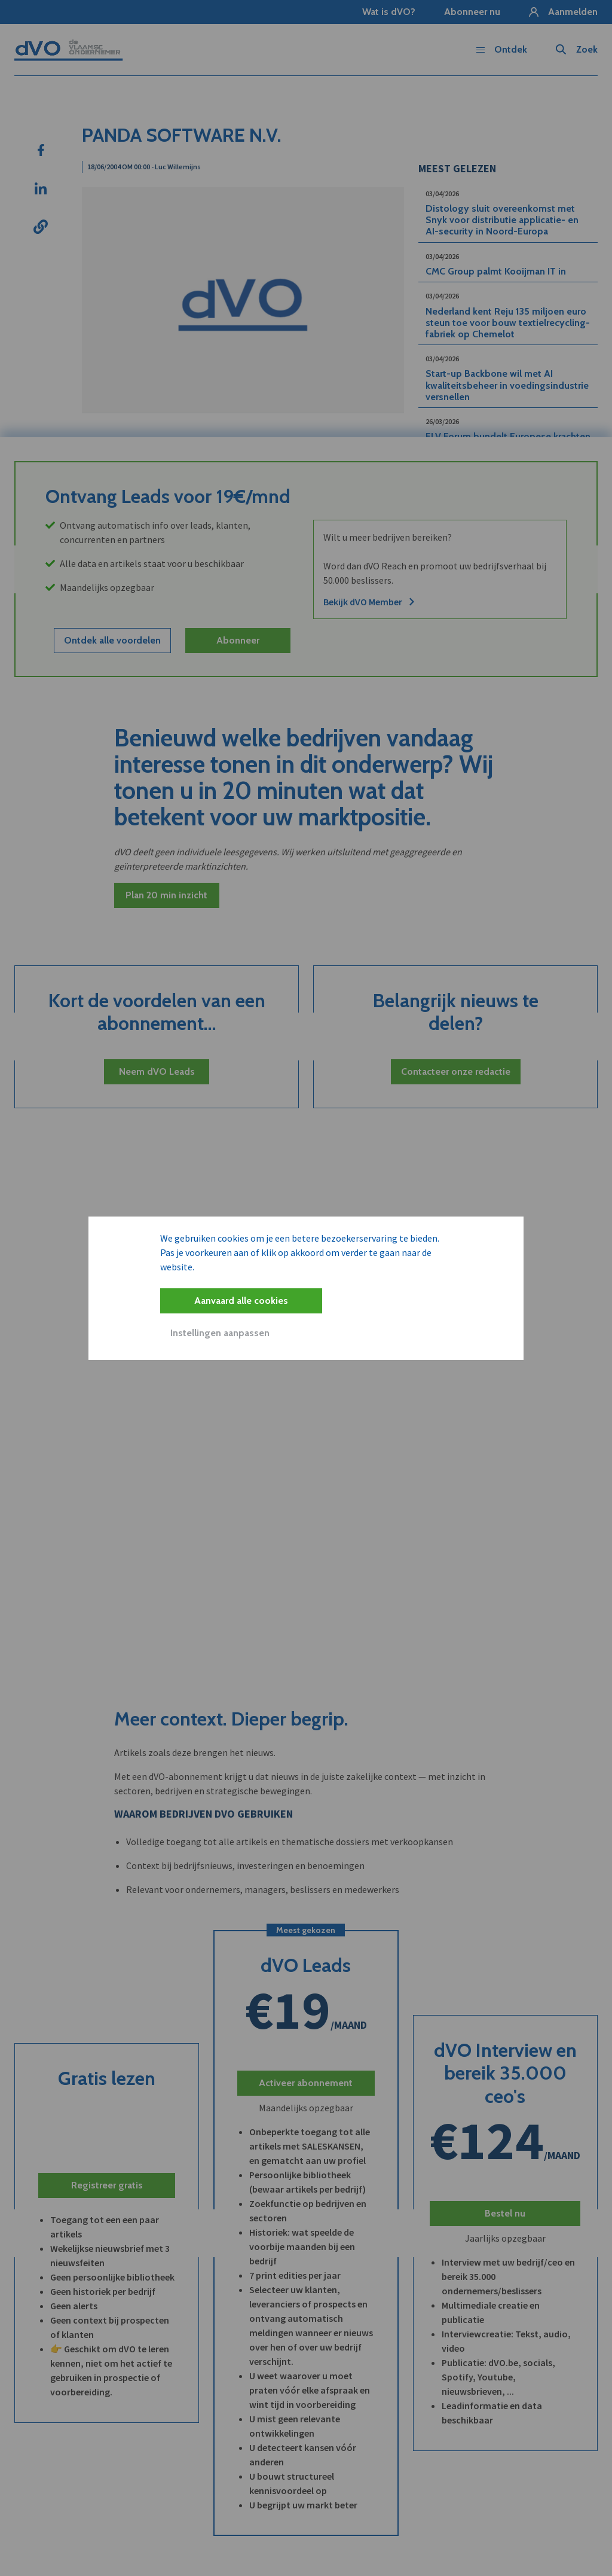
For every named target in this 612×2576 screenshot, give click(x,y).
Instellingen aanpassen (220, 1333)
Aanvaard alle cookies (241, 1300)
